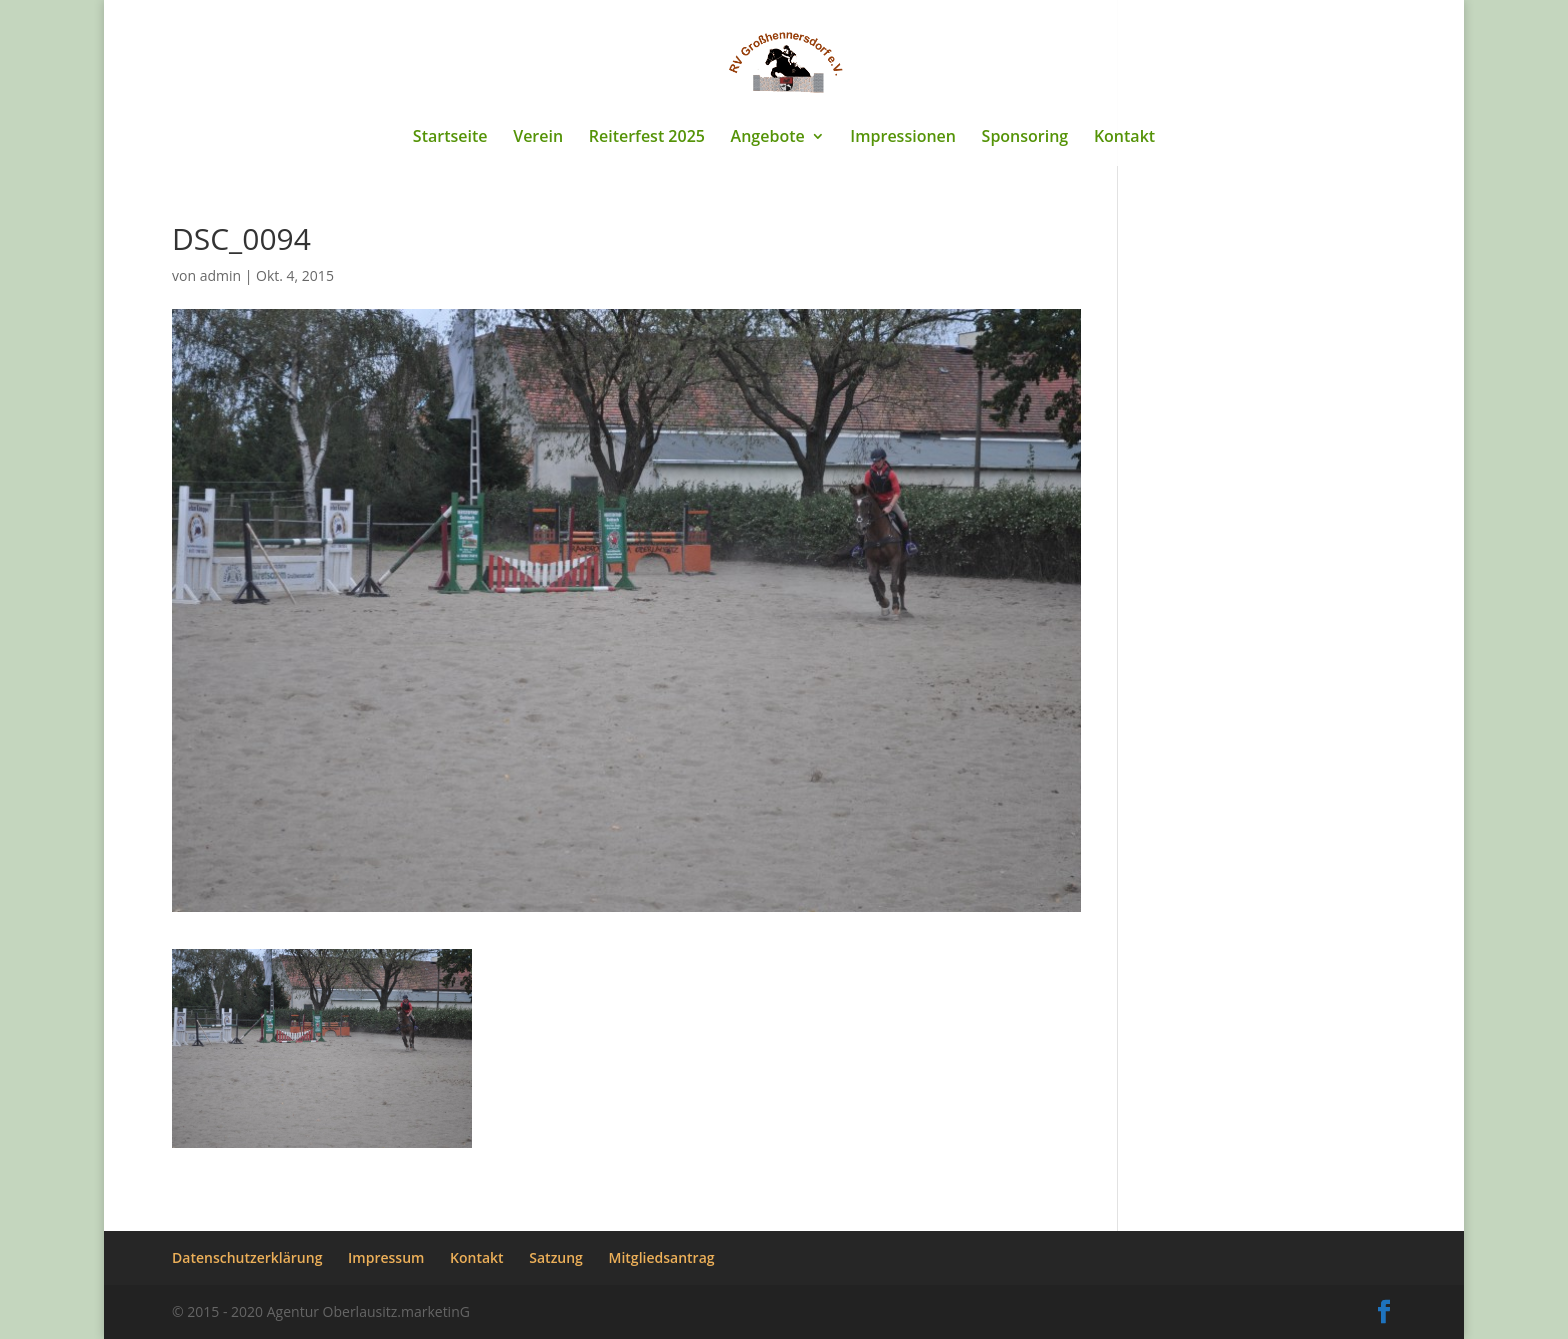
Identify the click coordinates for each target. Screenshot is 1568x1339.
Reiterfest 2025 (647, 138)
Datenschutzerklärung (247, 1257)
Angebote (768, 138)
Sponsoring (1025, 138)
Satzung (556, 1257)
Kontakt (1124, 138)
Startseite (450, 138)
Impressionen (903, 138)
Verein (538, 138)
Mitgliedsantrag (662, 1257)
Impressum (386, 1257)
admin (220, 275)
